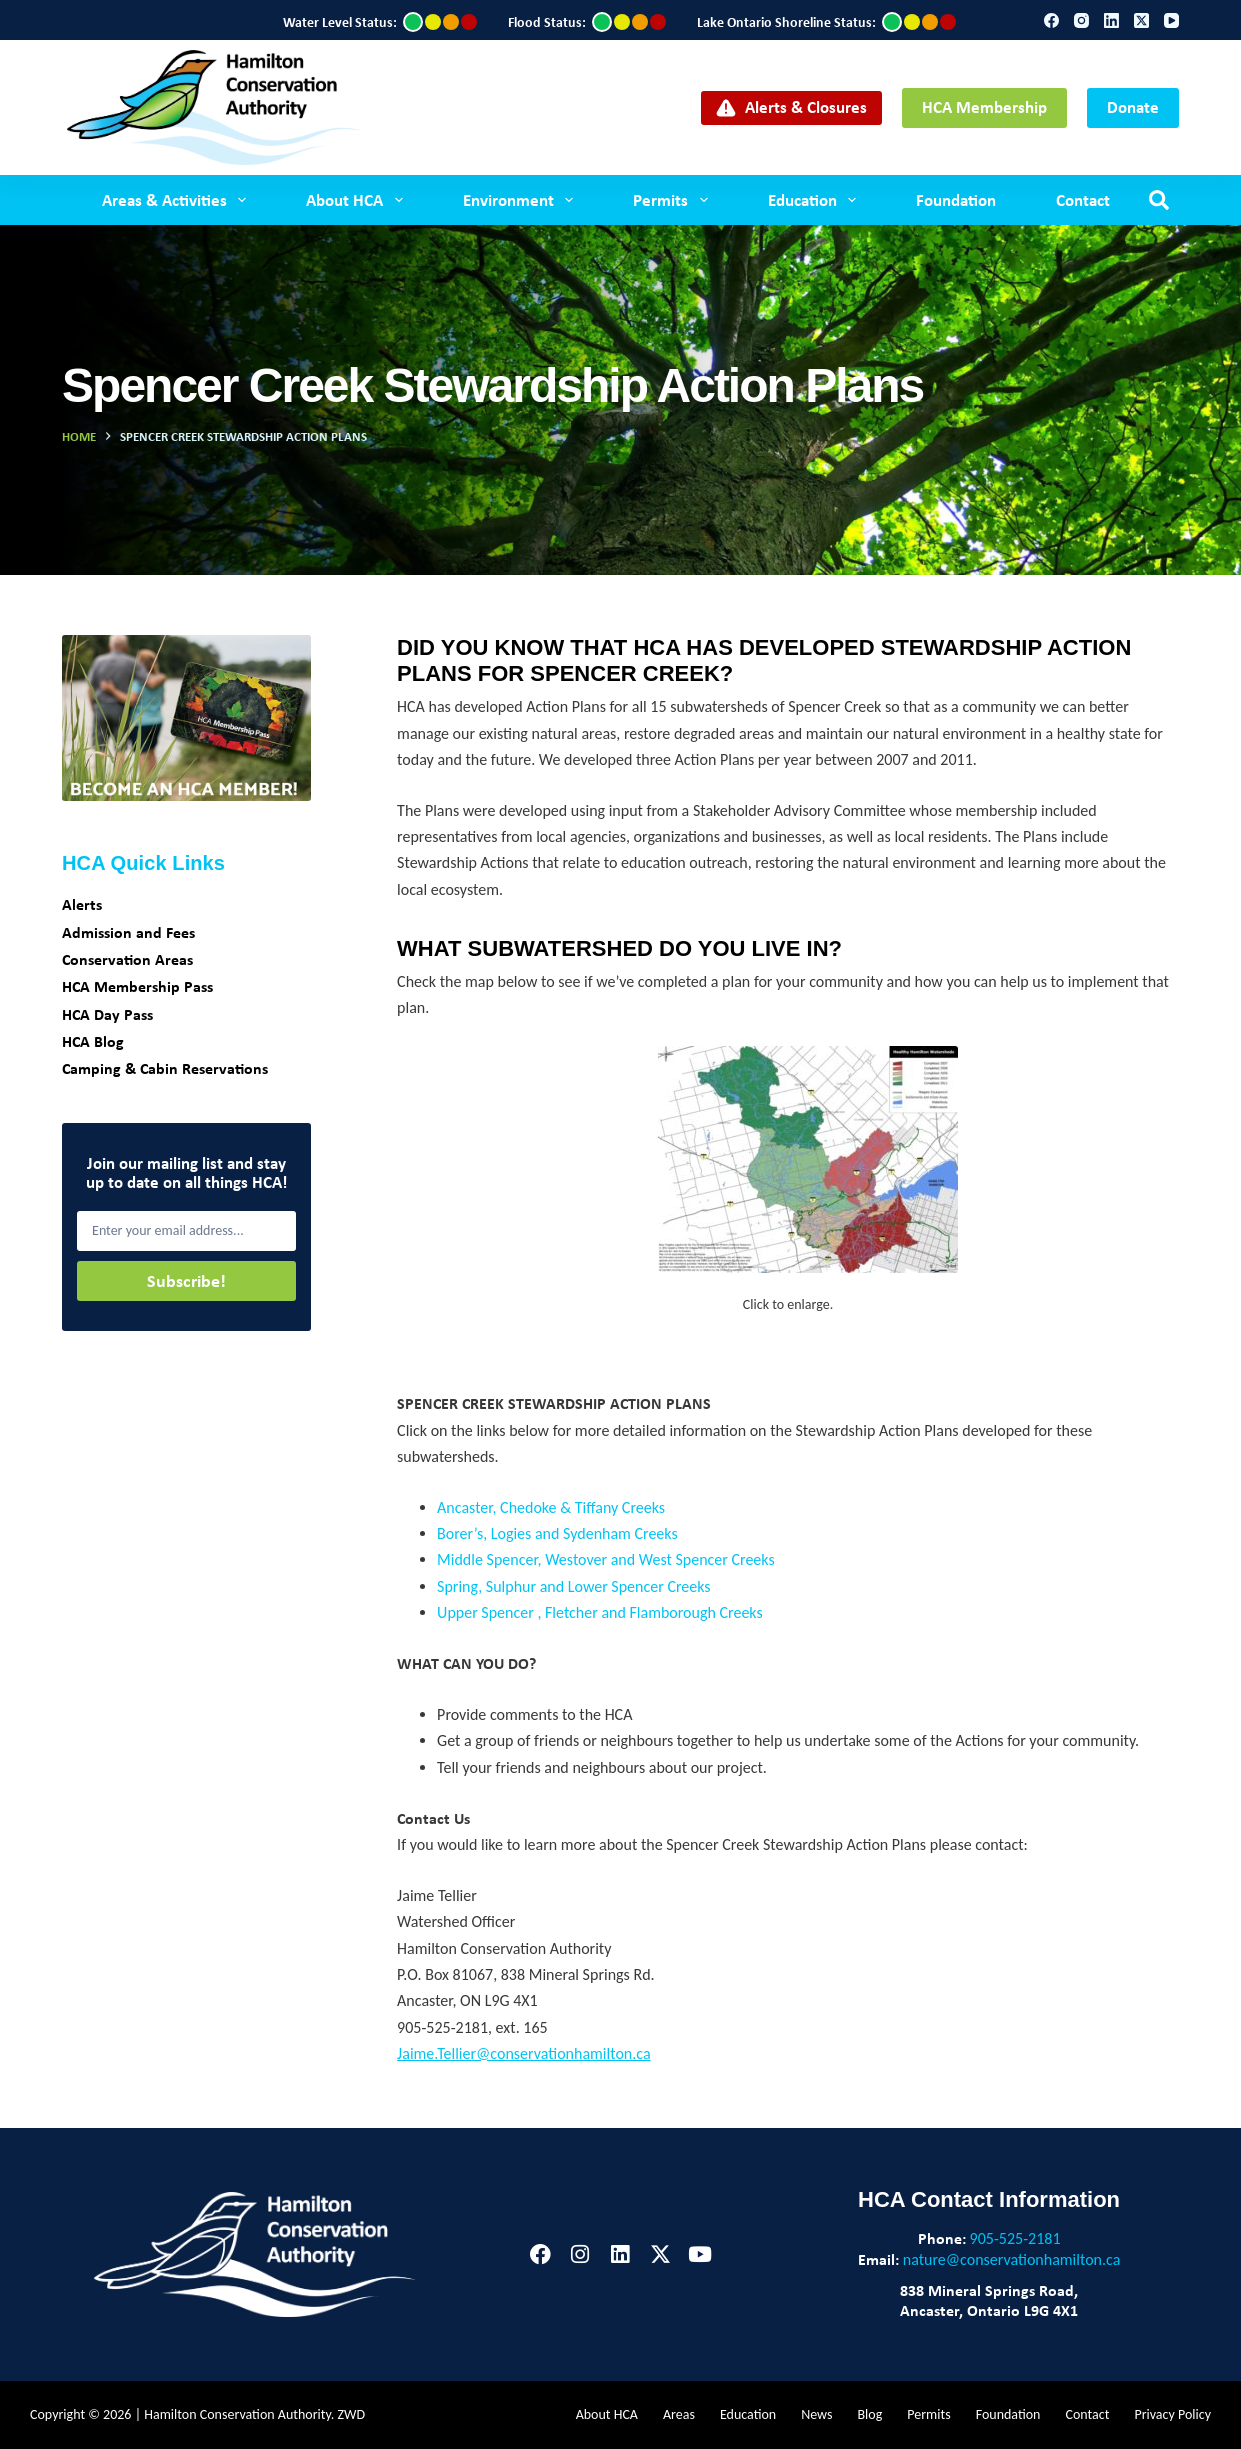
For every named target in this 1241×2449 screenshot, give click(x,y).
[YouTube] (1171, 20)
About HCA (358, 200)
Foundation (956, 199)
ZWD (352, 2414)
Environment (522, 200)
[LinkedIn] (1111, 20)
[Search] (1159, 200)
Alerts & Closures (791, 106)
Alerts (82, 904)
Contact (1083, 199)
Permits (674, 200)
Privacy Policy (1172, 2414)
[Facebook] (1051, 20)
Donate (1133, 106)
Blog (869, 2414)
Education (816, 200)
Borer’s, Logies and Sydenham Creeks (557, 1533)
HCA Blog (93, 1041)
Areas (679, 2414)
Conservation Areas (127, 959)
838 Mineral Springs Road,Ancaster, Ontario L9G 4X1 (989, 2300)
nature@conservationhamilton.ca (1012, 2259)
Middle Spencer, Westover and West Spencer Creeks (606, 1559)
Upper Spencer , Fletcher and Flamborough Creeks (600, 1612)
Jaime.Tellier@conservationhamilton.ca (523, 2053)
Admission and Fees (128, 932)
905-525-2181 (1015, 2238)
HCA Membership (984, 106)
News (816, 2414)
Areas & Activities (178, 200)
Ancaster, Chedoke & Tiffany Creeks (551, 1507)
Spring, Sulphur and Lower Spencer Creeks (573, 1586)
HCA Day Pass (107, 1014)
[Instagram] (1081, 20)
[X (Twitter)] (1141, 20)
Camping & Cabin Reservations (165, 1068)
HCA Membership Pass (137, 986)
